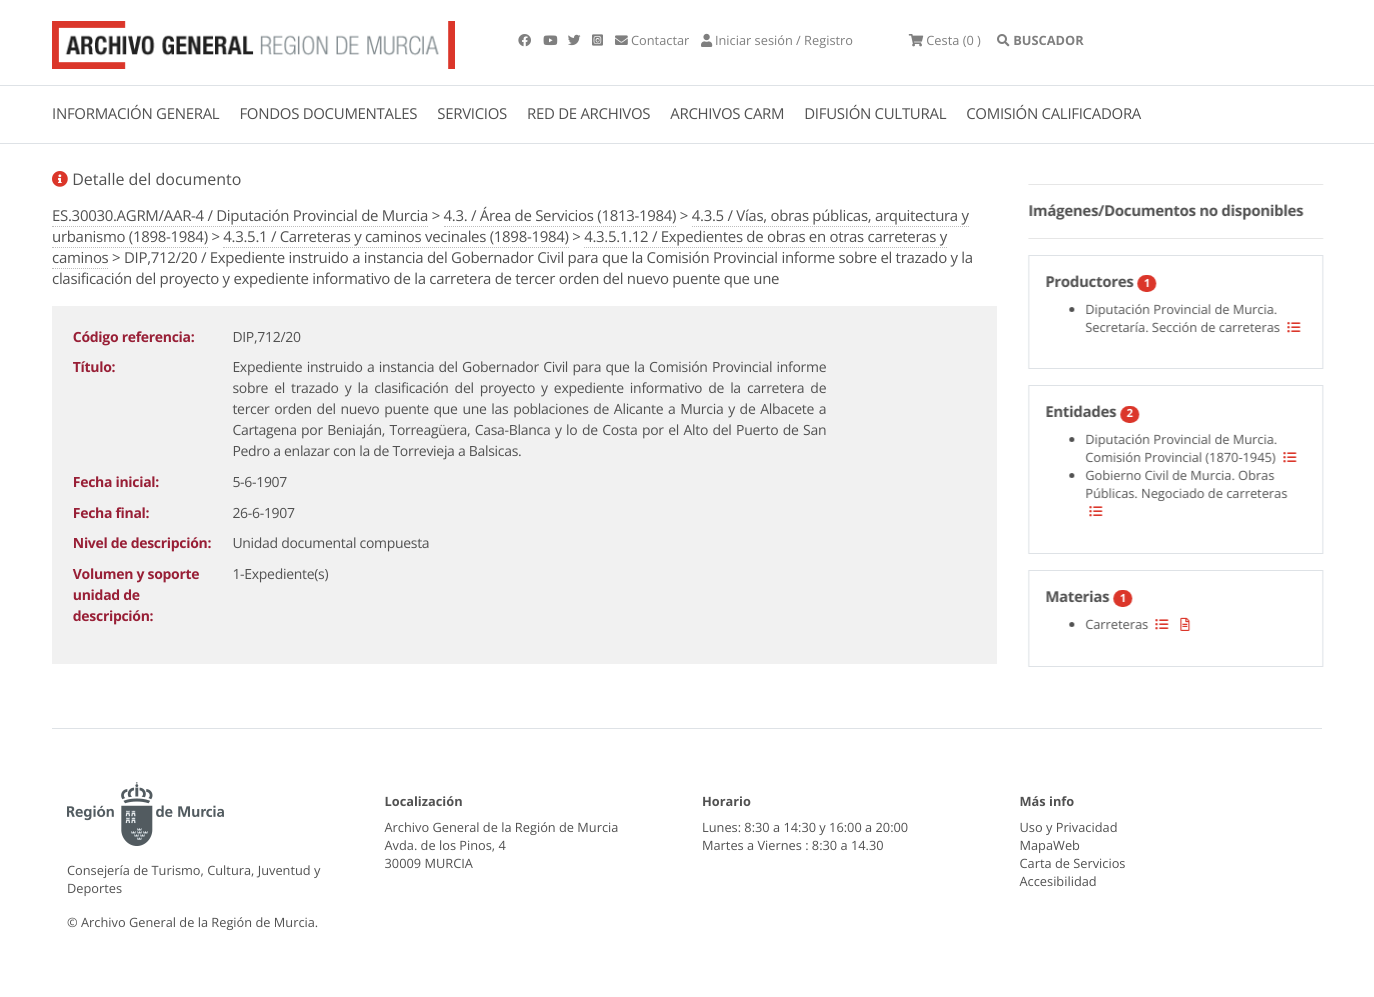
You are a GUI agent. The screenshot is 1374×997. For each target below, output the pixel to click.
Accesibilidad (1058, 881)
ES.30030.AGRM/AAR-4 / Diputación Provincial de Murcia (240, 216)
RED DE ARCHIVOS (588, 114)
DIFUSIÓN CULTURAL (875, 114)
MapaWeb (1050, 845)
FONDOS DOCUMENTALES (328, 114)
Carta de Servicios (1073, 863)
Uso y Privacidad (1069, 827)
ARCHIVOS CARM (727, 114)
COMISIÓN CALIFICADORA (1053, 114)
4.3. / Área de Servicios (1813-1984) (560, 216)
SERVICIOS (472, 114)
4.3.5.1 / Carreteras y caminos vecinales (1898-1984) (395, 237)
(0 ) (945, 40)
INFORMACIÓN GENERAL (135, 114)
